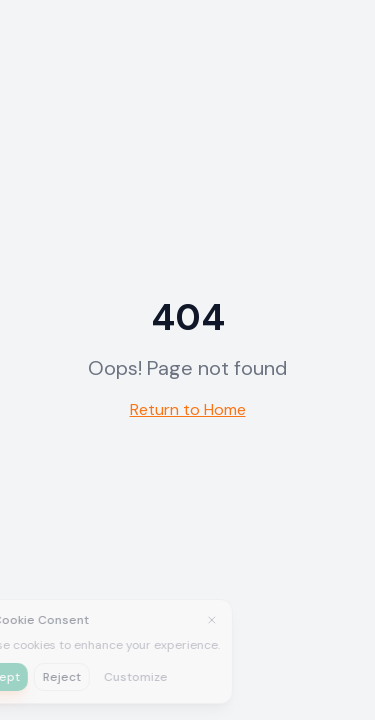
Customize (101, 677)
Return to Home (188, 409)
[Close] (177, 620)
